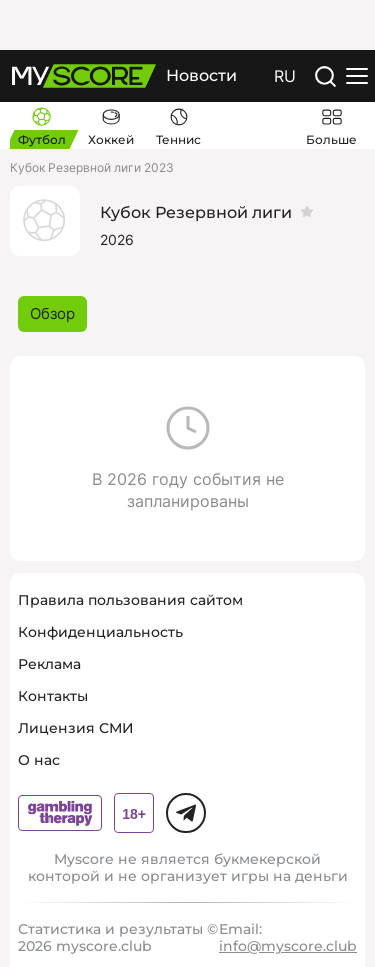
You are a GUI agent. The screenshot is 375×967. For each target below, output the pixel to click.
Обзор (52, 313)
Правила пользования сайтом (130, 600)
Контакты (53, 696)
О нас (39, 760)
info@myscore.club (288, 946)
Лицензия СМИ (76, 728)
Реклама (49, 664)
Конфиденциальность (100, 632)
